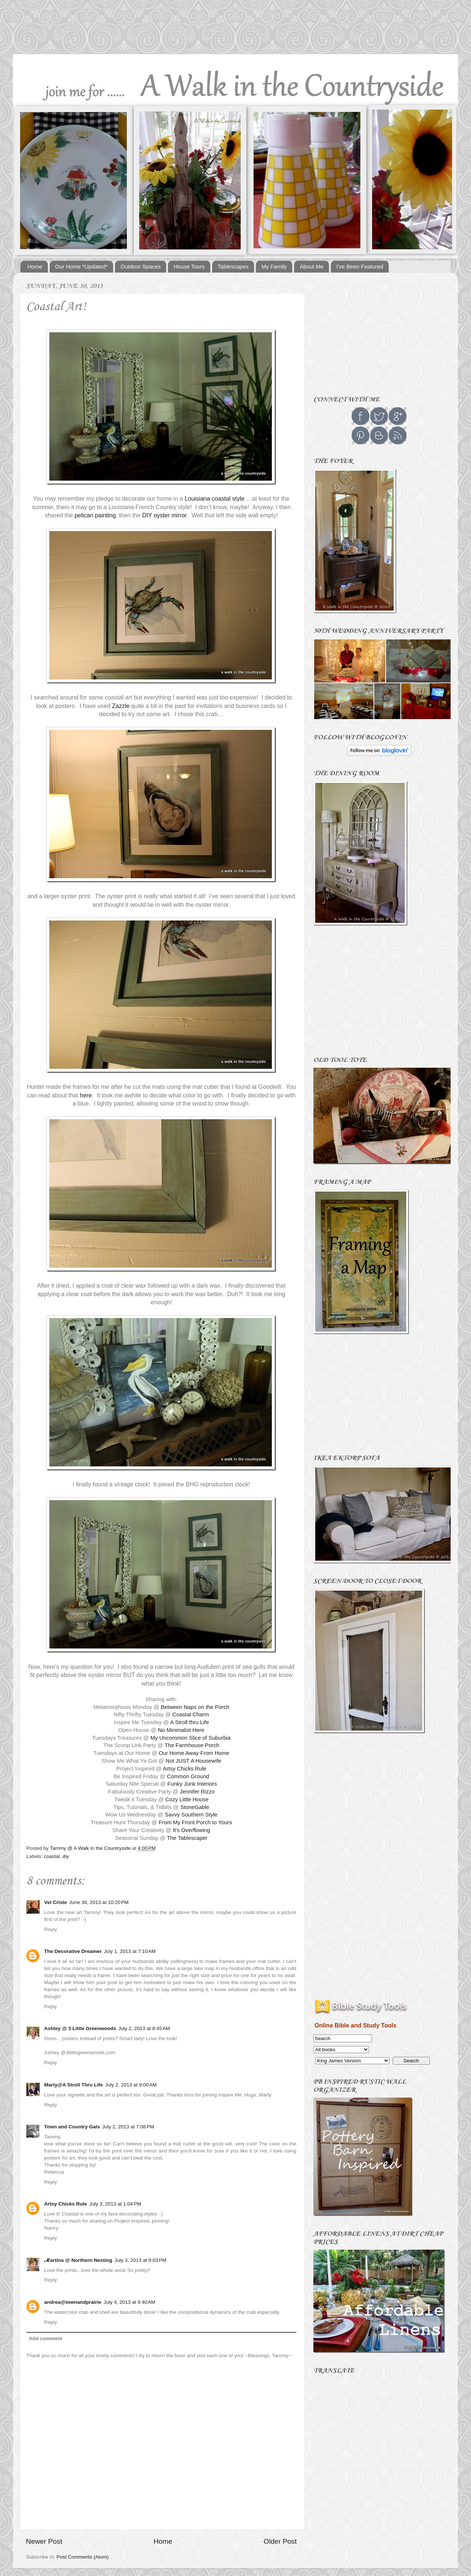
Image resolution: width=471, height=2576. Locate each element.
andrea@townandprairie (72, 2302)
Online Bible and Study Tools (355, 2025)
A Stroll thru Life (189, 1722)
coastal (52, 1856)
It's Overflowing (191, 1830)
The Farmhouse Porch (192, 1745)
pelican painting (95, 515)
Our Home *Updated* (81, 266)
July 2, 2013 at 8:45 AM (144, 2028)
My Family (274, 266)
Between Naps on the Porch (195, 1707)
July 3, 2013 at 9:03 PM (141, 2260)
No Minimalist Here (181, 1730)
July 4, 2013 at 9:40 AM (129, 2302)
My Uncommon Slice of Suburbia (191, 1738)
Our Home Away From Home (194, 1753)
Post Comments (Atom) (83, 2557)
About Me (311, 266)
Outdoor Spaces (141, 266)
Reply (50, 1929)
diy (66, 1856)
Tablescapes (233, 266)
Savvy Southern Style (191, 1815)
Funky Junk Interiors (192, 1784)
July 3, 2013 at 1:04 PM (115, 2204)
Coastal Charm (190, 1714)
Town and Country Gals (72, 2126)
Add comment (45, 2338)
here (86, 1095)
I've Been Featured (359, 266)
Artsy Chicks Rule (184, 1769)
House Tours (189, 266)
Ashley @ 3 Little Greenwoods (80, 2028)
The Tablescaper (187, 1838)
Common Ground (188, 1776)
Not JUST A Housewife (193, 1761)
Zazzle (120, 706)
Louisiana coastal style (214, 498)
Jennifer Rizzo (197, 1792)
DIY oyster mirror (164, 515)
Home (34, 266)
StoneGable (194, 1807)
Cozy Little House (186, 1799)
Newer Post (44, 2541)
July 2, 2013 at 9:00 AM (131, 2085)
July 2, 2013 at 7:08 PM (128, 2126)
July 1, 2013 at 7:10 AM (129, 1951)
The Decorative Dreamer (73, 1951)
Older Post (280, 2541)
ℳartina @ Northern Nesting (78, 2260)
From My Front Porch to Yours (195, 1822)
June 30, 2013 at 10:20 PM (99, 1902)
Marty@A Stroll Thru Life (73, 2085)
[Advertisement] (235, 30)
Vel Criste (55, 1902)
